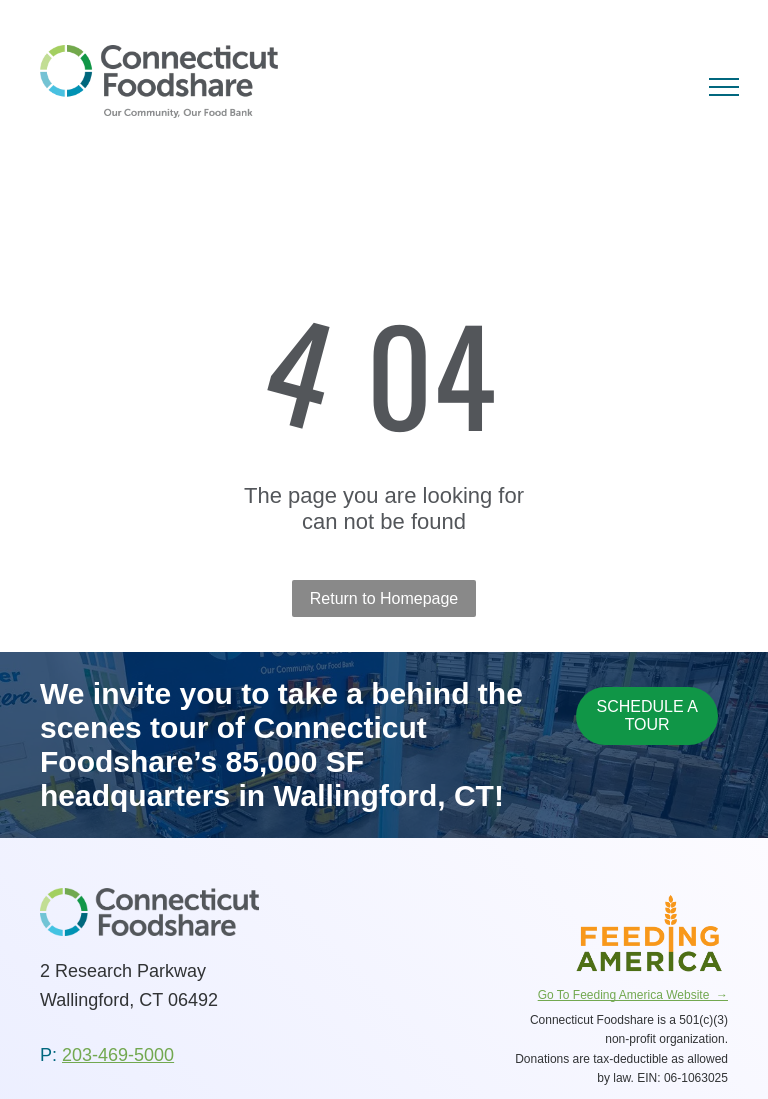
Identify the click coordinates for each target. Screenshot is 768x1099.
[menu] (724, 87)
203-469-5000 (118, 1055)
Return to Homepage (384, 598)
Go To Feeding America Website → (633, 995)
